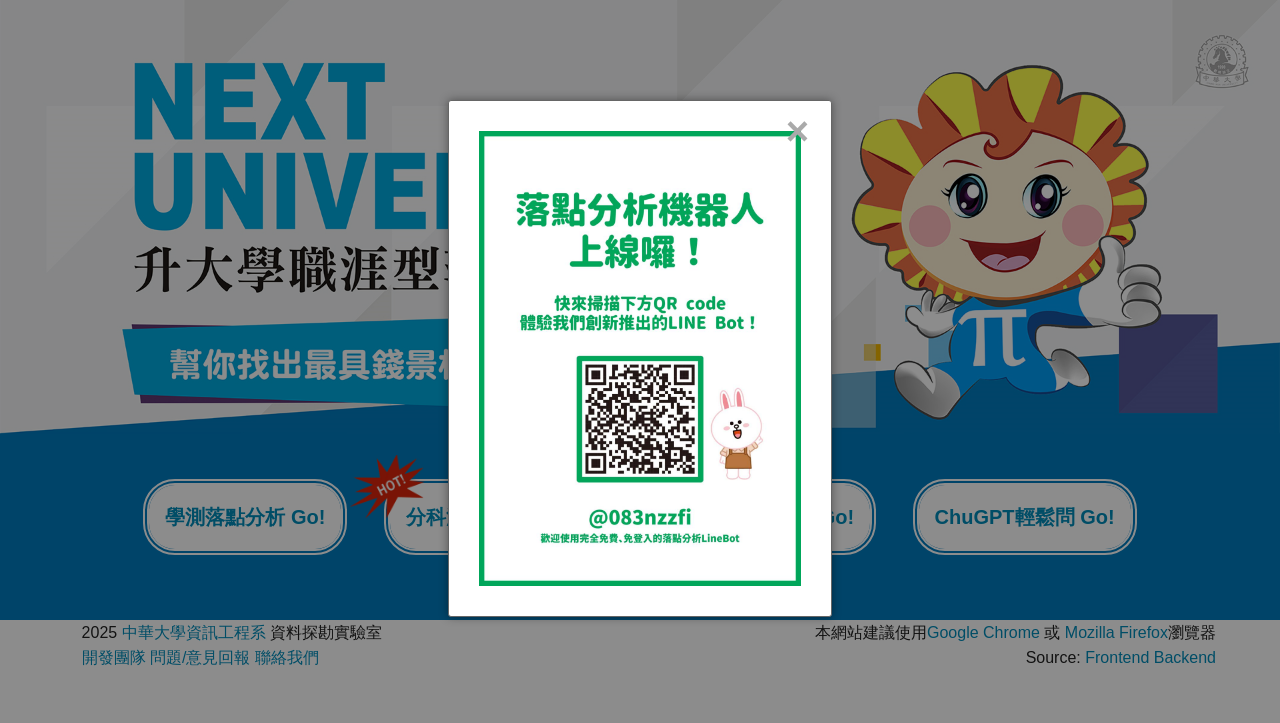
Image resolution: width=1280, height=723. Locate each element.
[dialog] (640, 358)
